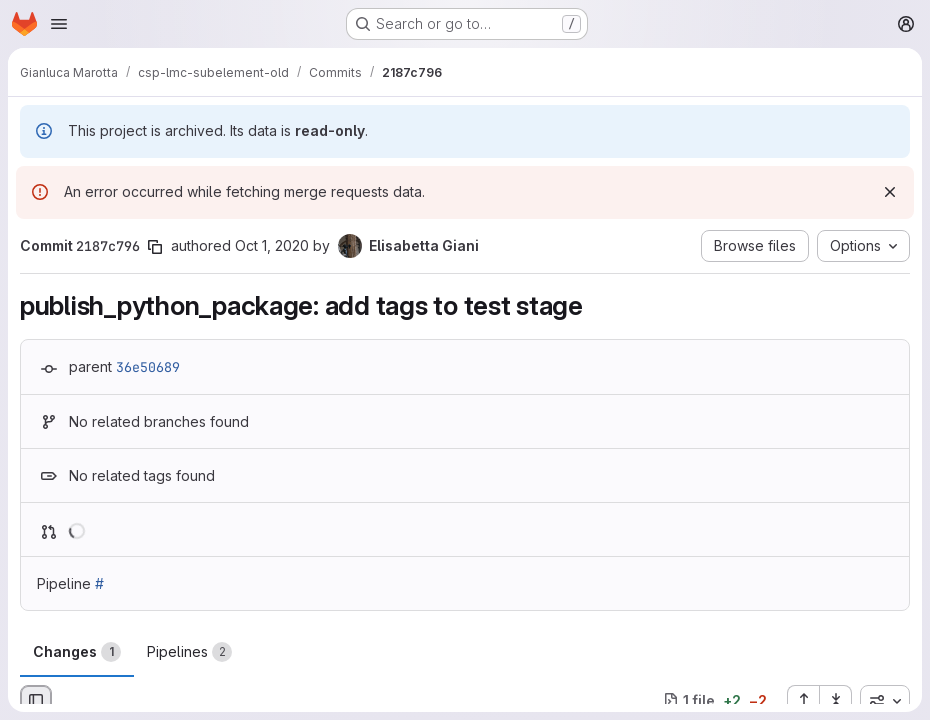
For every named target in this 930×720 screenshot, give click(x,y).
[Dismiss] (890, 192)
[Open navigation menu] (59, 24)
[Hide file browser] (36, 701)
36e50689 (148, 367)
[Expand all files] (803, 701)
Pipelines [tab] (189, 652)
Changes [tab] (77, 652)
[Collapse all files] (836, 701)
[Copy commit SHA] (155, 247)
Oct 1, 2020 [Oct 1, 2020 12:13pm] (272, 245)
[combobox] (885, 701)
